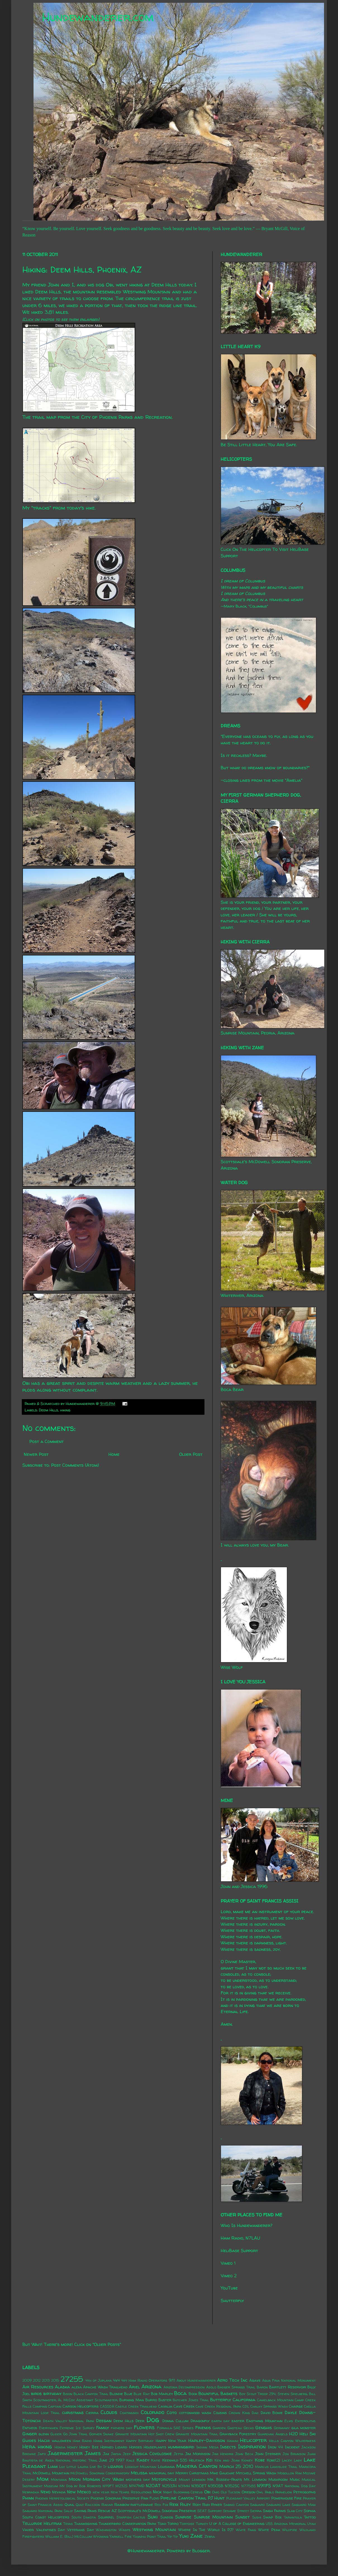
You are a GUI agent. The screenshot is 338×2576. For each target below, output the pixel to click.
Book (193, 2393)
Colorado (152, 2412)
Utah (311, 2523)
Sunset (242, 2517)
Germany (282, 2428)
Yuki (184, 2535)
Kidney (247, 2460)
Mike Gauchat (222, 2473)
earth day (220, 2421)
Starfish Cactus (131, 2517)
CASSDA (107, 2406)
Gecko (249, 2428)
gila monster (303, 2428)
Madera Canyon (196, 2466)
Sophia (310, 2510)
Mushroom (278, 2479)
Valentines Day (50, 2529)
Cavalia (165, 2406)
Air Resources (37, 2387)
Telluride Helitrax (41, 2523)
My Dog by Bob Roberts (80, 2486)
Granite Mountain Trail (197, 2434)
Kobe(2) (273, 2460)
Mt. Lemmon (255, 2479)
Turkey (202, 2523)
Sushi (256, 2517)
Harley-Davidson (206, 2440)
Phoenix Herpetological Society (62, 2498)
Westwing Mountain (154, 2529)
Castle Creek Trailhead (136, 2406)
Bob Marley (162, 2393)
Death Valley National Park (68, 2421)
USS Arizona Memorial (286, 2523)
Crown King (239, 2412)
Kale (130, 2460)
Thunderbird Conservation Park (127, 2523)
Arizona (151, 2386)
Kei (209, 2460)
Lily (62, 2466)
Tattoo (310, 2517)
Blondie (116, 2393)
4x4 (116, 2380)
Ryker (216, 2504)
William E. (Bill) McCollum (68, 2536)
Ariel (134, 2387)
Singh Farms (274, 2510)
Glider (55, 2434)
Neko (46, 2492)
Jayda (116, 2453)
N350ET (198, 2486)
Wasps (124, 2529)
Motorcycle (164, 2479)
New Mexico (79, 2492)
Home (114, 1454)
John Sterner (268, 2453)
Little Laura (77, 2466)
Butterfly (220, 2399)
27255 (72, 2379)
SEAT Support (209, 2510)
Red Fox (161, 2504)
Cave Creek (183, 2406)
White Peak (269, 2529)
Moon (74, 2479)
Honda (59, 2447)
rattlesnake (141, 2504)
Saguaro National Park (42, 2510)
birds (36, 2393)
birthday (52, 2393)
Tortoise (187, 2523)
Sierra (256, 2510)
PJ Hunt (216, 2498)
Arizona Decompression (184, 2387)
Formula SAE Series (175, 2428)
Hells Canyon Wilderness (292, 2440)
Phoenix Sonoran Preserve (115, 2498)
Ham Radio (82, 2440)
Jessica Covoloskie (152, 2453)
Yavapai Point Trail (149, 2536)
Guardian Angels (272, 2434)
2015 (55, 2380)
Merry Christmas (192, 2473)
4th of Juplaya (98, 2380)
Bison (67, 2393)
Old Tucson (231, 2492)
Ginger (29, 2434)
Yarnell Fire (121, 2536)
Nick (157, 2492)
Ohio (215, 2492)
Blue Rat (141, 2393)
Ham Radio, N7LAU (240, 2238)
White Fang (246, 2529)
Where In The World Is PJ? (206, 2529)
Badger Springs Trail (236, 2387)
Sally (68, 2510)
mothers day (138, 2479)
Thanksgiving (85, 2523)
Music (295, 2479)
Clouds (109, 2412)
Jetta (178, 2453)
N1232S (121, 2486)
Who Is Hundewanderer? (246, 2225)
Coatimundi (129, 2412)
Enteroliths (305, 2421)
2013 (46, 2380)
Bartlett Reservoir (287, 2387)
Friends (203, 2427)
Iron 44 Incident (284, 2447)
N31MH (184, 2486)
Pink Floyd (150, 2498)
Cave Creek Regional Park (218, 2406)
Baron (262, 2387)
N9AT (278, 2486)
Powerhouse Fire (286, 2498)
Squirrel (106, 2517)
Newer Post (36, 1454)
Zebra (209, 2536)
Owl (259, 2492)
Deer (139, 2421)
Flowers (144, 2427)
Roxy (196, 2504)
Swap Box (272, 2517)
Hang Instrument (108, 2440)
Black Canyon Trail (90, 2393)
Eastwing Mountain (264, 2421)
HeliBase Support (239, 2250)
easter (238, 2421)
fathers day (121, 2428)
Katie (155, 2460)
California (244, 2399)
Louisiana (166, 2466)
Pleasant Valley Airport (248, 2498)
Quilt (80, 2504)
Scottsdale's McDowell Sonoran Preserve (157, 2510)
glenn (44, 2434)
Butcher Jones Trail (191, 2400)
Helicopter (253, 2440)
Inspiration (252, 2446)
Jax (106, 2453)
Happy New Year (171, 2440)
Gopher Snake (101, 2434)
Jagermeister (65, 2453)
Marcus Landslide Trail (276, 2466)
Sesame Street (236, 2510)
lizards (115, 2466)
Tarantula (293, 2517)
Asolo (211, 2387)
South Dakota (84, 2517)
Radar (107, 2504)
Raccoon (92, 2504)
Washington (106, 2529)
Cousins (220, 2412)
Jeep (127, 2453)
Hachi (44, 2440)
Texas (68, 2523)
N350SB (215, 2486)
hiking (65, 1410)
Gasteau (234, 2428)
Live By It (98, 2466)
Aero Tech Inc (232, 2380)
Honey (72, 2447)
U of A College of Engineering (237, 2523)
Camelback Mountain (275, 2400)
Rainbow (121, 2504)
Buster (165, 2400)
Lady (298, 2460)
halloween (61, 2440)
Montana (59, 2479)
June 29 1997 (112, 2460)
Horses (135, 2447)
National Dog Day (300, 2486)
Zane (196, 2535)
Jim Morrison (197, 2453)
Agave (255, 2380)
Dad (255, 2412)
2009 (27, 2380)
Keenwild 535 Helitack (183, 2460)
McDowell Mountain (51, 2473)
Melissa (139, 2473)
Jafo (42, 2453)
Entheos (29, 2428)
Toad (162, 2523)
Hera (28, 2446)
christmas (73, 2412)
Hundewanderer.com (98, 17)
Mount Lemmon (192, 2479)
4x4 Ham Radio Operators (144, 2380)
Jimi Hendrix (222, 2453)
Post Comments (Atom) (75, 1465)
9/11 (172, 2380)
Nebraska (30, 2492)
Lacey (287, 2460)
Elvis (288, 2421)
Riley (185, 2504)
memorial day (161, 2473)
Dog (152, 2419)
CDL (245, 2406)
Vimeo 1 (228, 2263)
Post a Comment (46, 1441)
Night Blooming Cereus (183, 2492)
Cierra (92, 2412)
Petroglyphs (304, 2492)
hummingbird (181, 2447)
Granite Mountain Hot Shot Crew (145, 2434)
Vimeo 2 (229, 2275)
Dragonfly (200, 2421)
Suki (152, 2516)
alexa (77, 2387)
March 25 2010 (236, 2466)
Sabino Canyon (236, 2504)
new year (101, 2492)
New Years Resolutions (131, 2492)
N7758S (248, 2486)
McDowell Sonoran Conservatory (100, 2473)
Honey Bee (88, 2447)
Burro (151, 2400)
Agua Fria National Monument (289, 2380)
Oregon (248, 2492)
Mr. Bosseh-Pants (224, 2479)
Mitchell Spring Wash (256, 2473)
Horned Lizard (113, 2447)
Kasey (143, 2460)
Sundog (166, 2517)
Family (102, 2427)
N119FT (108, 2486)
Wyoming (100, 2536)
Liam (53, 2466)
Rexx (173, 2504)
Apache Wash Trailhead (105, 2387)
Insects (228, 2447)
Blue (128, 2393)
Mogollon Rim (289, 2473)
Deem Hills (164, 284)
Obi (207, 2492)
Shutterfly (232, 2300)
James (93, 2453)
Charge (296, 2406)
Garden (219, 2428)
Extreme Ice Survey (76, 2428)
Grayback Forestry (238, 2434)
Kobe (260, 2460)
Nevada (59, 2492)
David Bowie (272, 2412)
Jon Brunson (294, 2453)
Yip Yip (172, 2536)
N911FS (264, 2485)
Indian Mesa (207, 2447)
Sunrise (183, 2517)
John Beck (244, 2453)
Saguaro (257, 2504)
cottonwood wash (195, 2412)
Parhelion (283, 2492)
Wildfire (289, 2529)
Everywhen (48, 2428)
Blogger (201, 2551)
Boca (180, 2393)
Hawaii (232, 2440)
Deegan (103, 2420)
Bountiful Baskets (217, 2393)
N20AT (153, 2485)
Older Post (191, 1454)
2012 (37, 2380)
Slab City (295, 2510)
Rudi (206, 2504)
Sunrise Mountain (213, 2517)
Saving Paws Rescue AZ (95, 2510)
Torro (172, 2523)
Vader (28, 2529)
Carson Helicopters (81, 2406)
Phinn (28, 2498)
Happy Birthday (140, 2440)
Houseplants (155, 2447)
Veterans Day (80, 2529)
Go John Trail (75, 2434)
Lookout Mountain (140, 2466)
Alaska (62, 2387)
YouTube (229, 2288)
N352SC (232, 2486)
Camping (40, 2406)
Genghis (263, 2427)
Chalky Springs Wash (269, 2406)
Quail (69, 2504)
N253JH (169, 2486)
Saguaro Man (304, 2504)
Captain (54, 2406)
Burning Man (131, 2400)
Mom (43, 2478)
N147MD (136, 2486)
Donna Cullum (175, 2421)
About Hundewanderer (196, 2380)
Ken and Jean (227, 2460)
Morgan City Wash (103, 2479)
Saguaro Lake (278, 2504)
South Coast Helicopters (45, 2517)
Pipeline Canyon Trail (183, 2498)
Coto (172, 2412)
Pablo (269, 2492)
